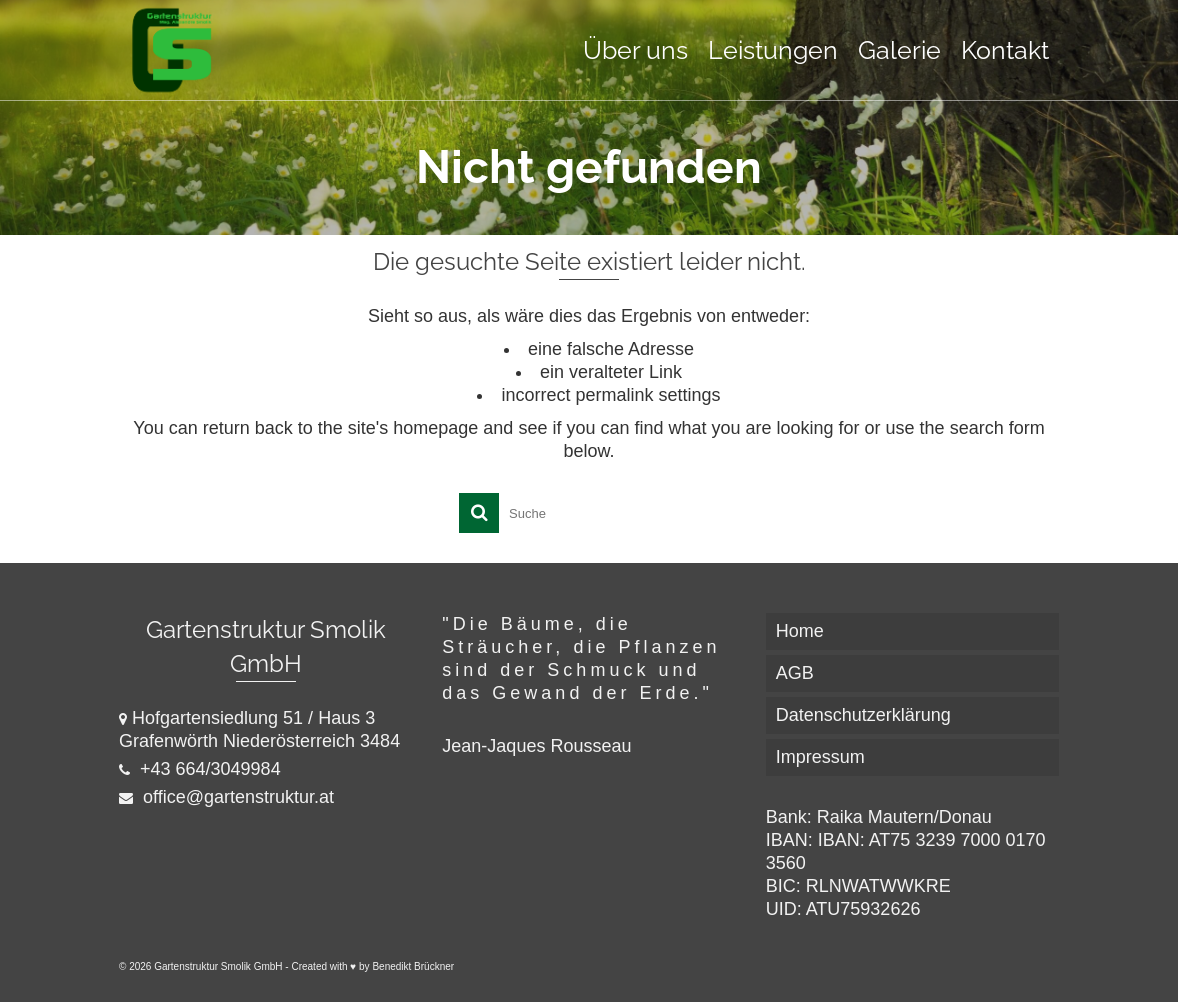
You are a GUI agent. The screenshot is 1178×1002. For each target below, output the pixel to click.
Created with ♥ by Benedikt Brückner (372, 966)
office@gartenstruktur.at (226, 797)
